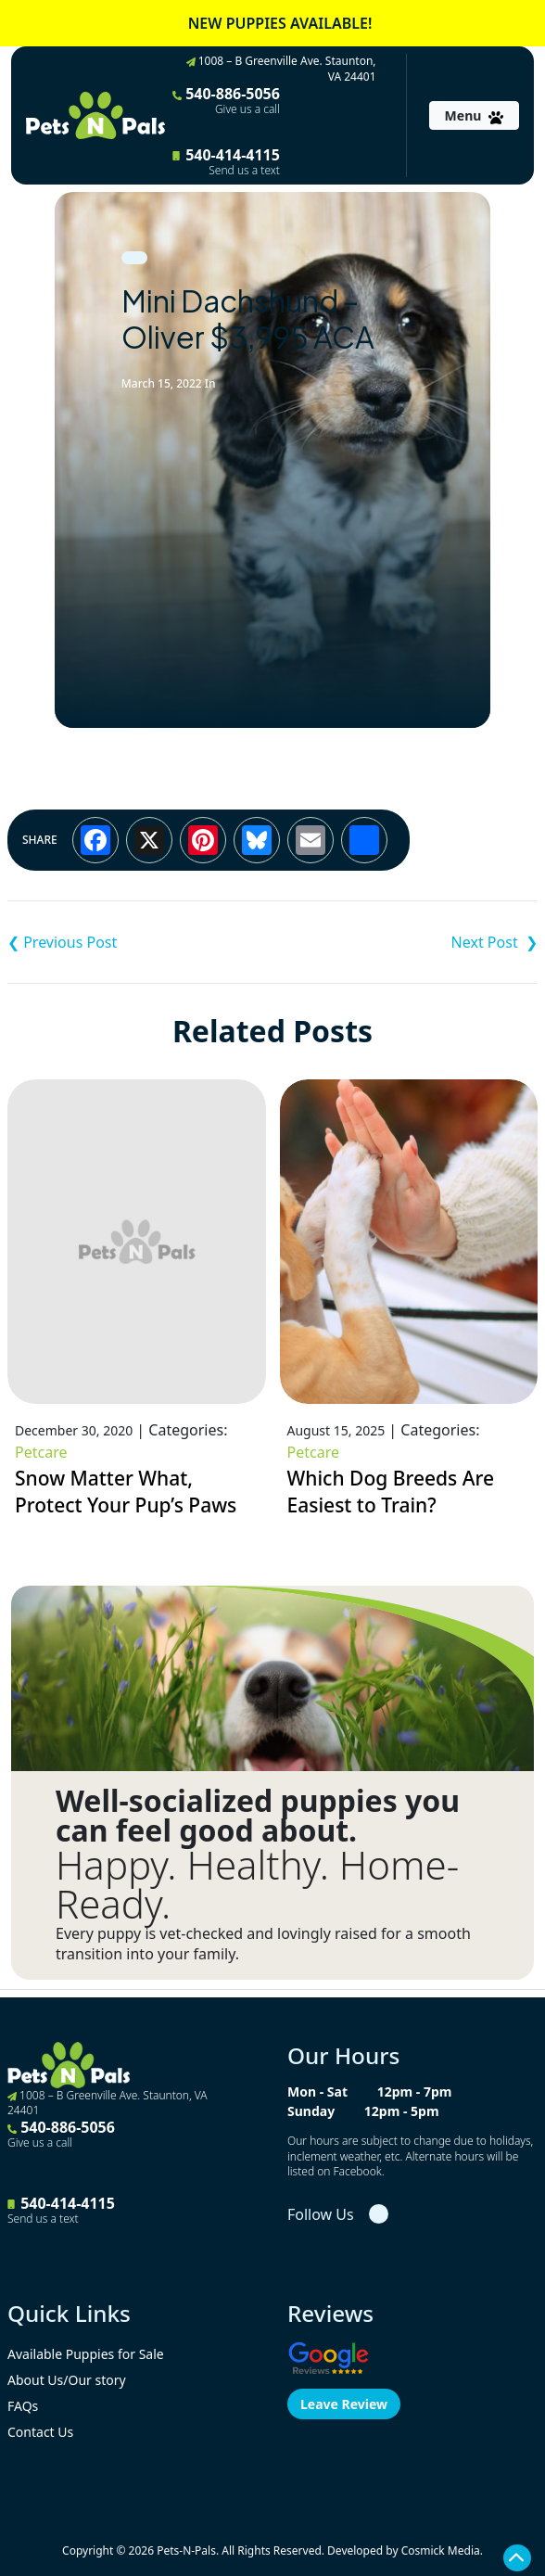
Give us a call (247, 109)
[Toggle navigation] (474, 115)
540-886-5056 (226, 100)
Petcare (41, 1452)
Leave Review (343, 2404)
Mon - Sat (317, 2091)
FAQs (22, 2406)
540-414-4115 (226, 161)
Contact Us (40, 2432)
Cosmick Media (440, 2550)
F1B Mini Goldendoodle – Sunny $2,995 (139, 942)
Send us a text (244, 170)
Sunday (311, 2111)
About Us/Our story (66, 2380)
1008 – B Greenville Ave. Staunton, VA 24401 (281, 68)
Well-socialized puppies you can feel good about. (258, 1815)
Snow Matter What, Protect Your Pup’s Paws (125, 1491)
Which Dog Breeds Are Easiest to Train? (390, 1491)
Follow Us (320, 2214)
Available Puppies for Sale (85, 2354)
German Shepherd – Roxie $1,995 (405, 942)
